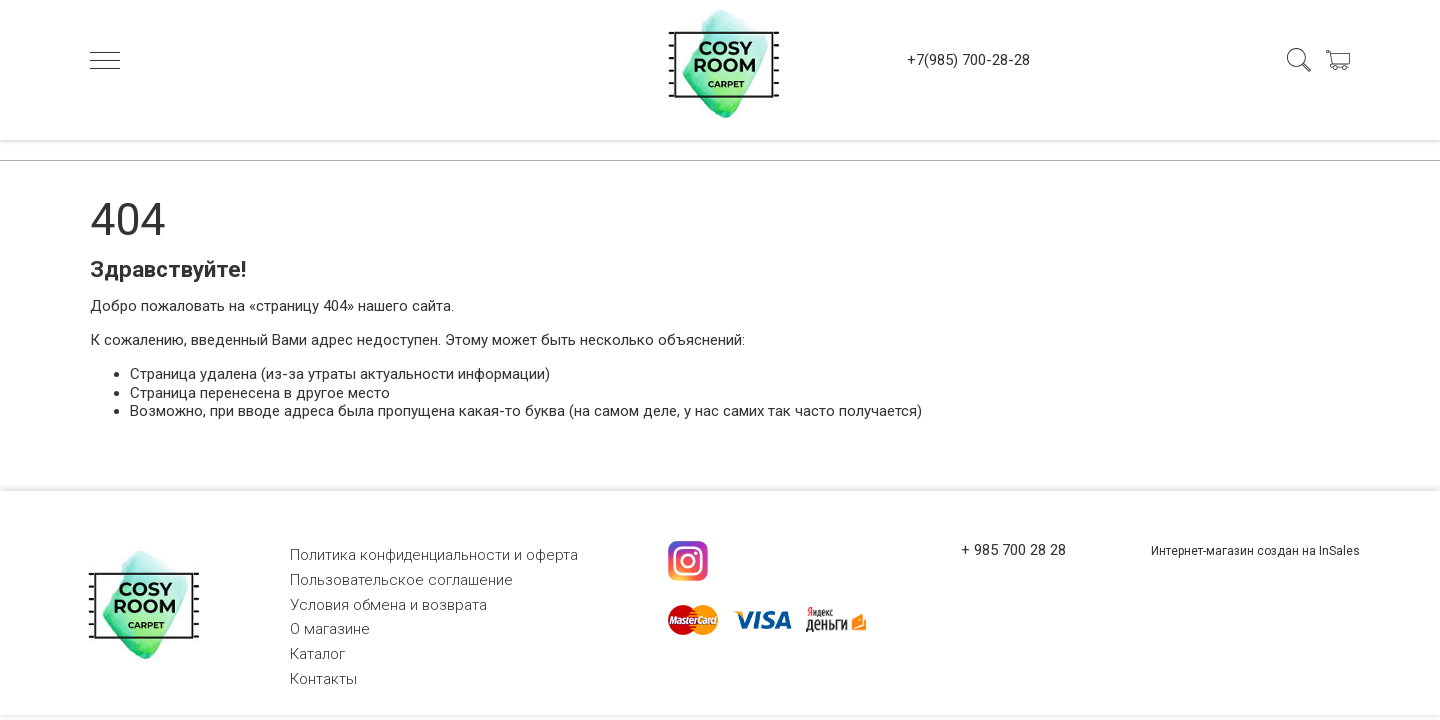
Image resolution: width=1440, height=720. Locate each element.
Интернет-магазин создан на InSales (1255, 551)
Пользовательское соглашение (401, 580)
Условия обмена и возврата (388, 605)
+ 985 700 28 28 (1013, 550)
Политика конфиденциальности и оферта (434, 555)
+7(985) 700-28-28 (968, 60)
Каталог (317, 654)
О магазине (330, 629)
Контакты (323, 679)
